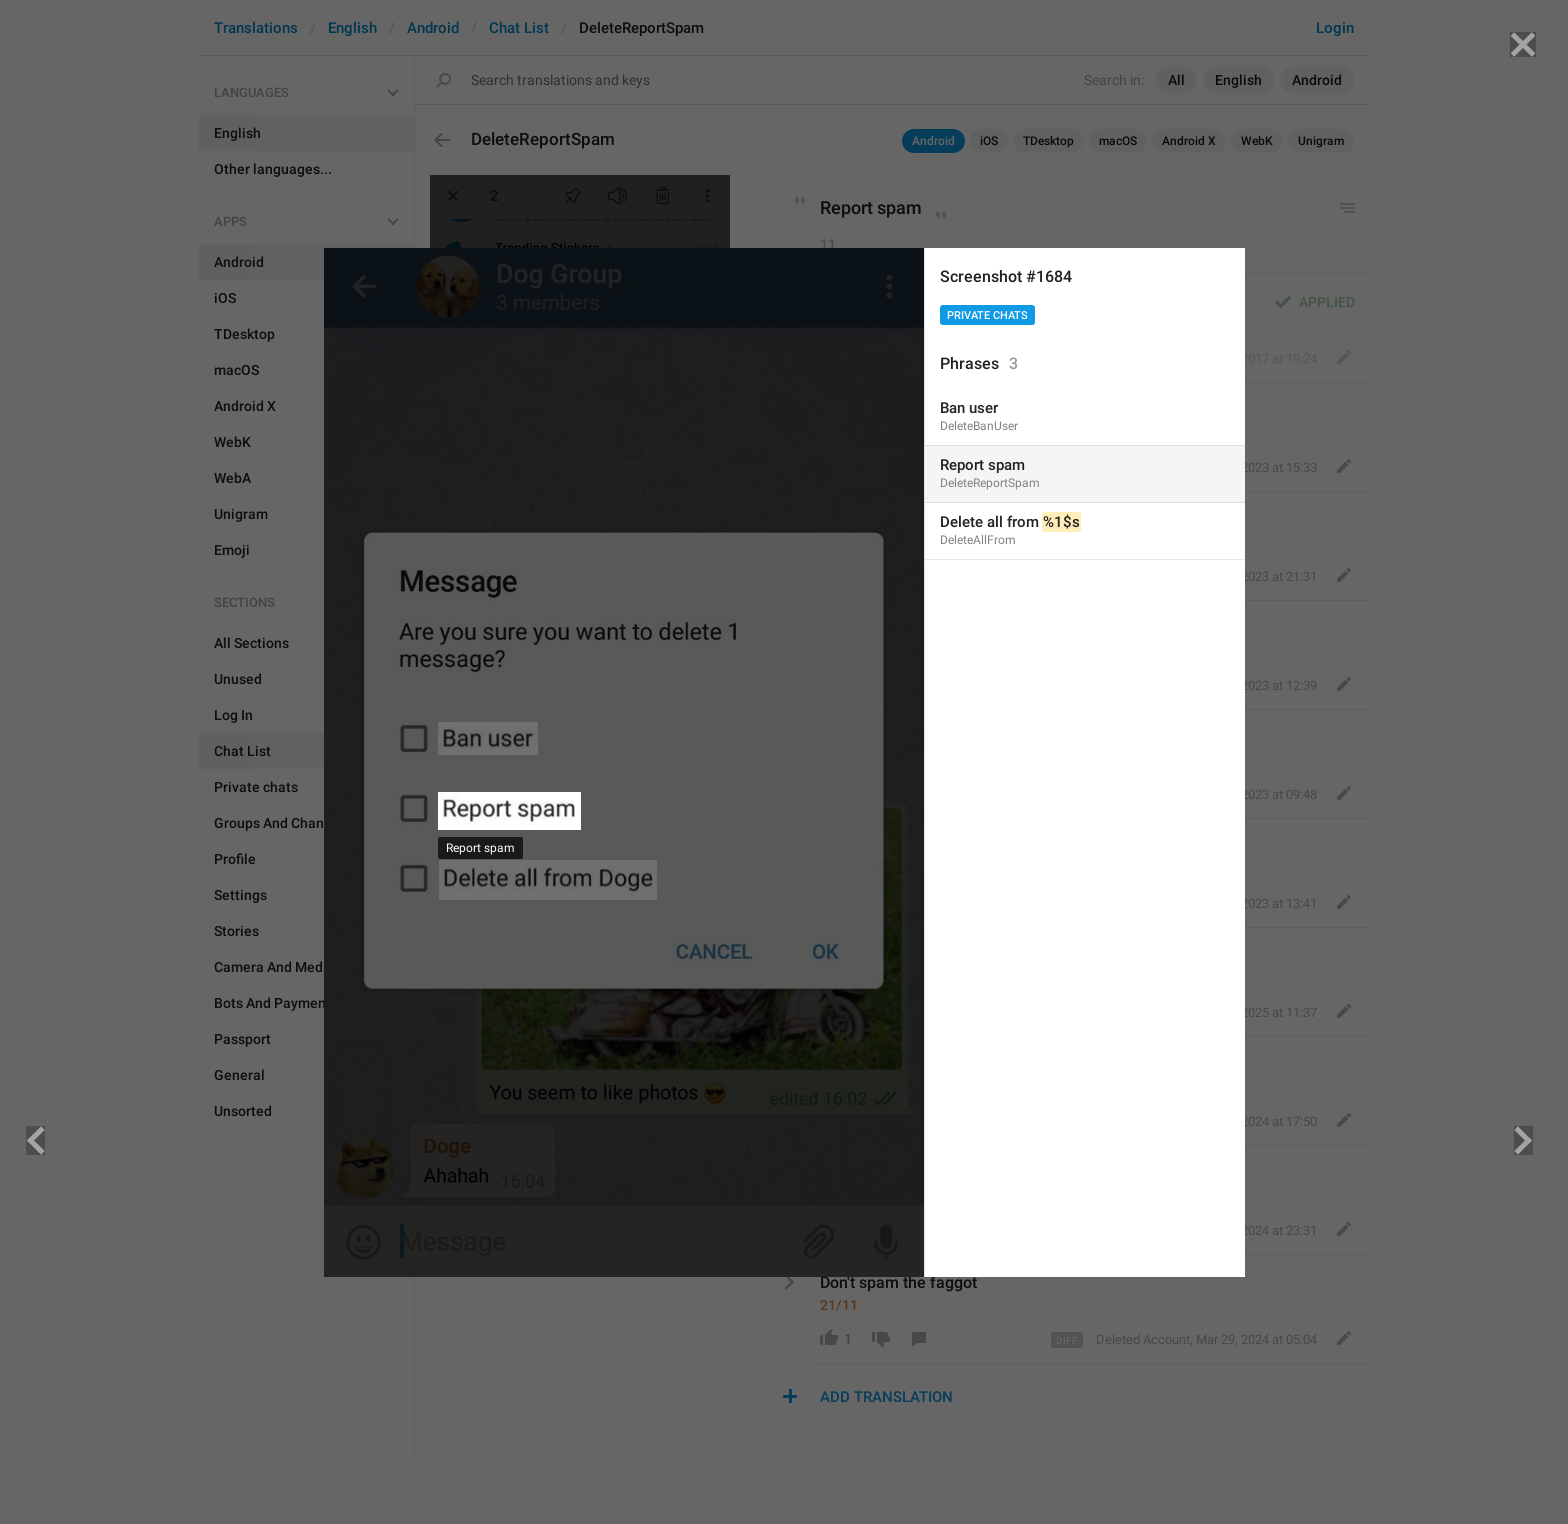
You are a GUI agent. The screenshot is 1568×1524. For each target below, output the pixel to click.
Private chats (987, 315)
